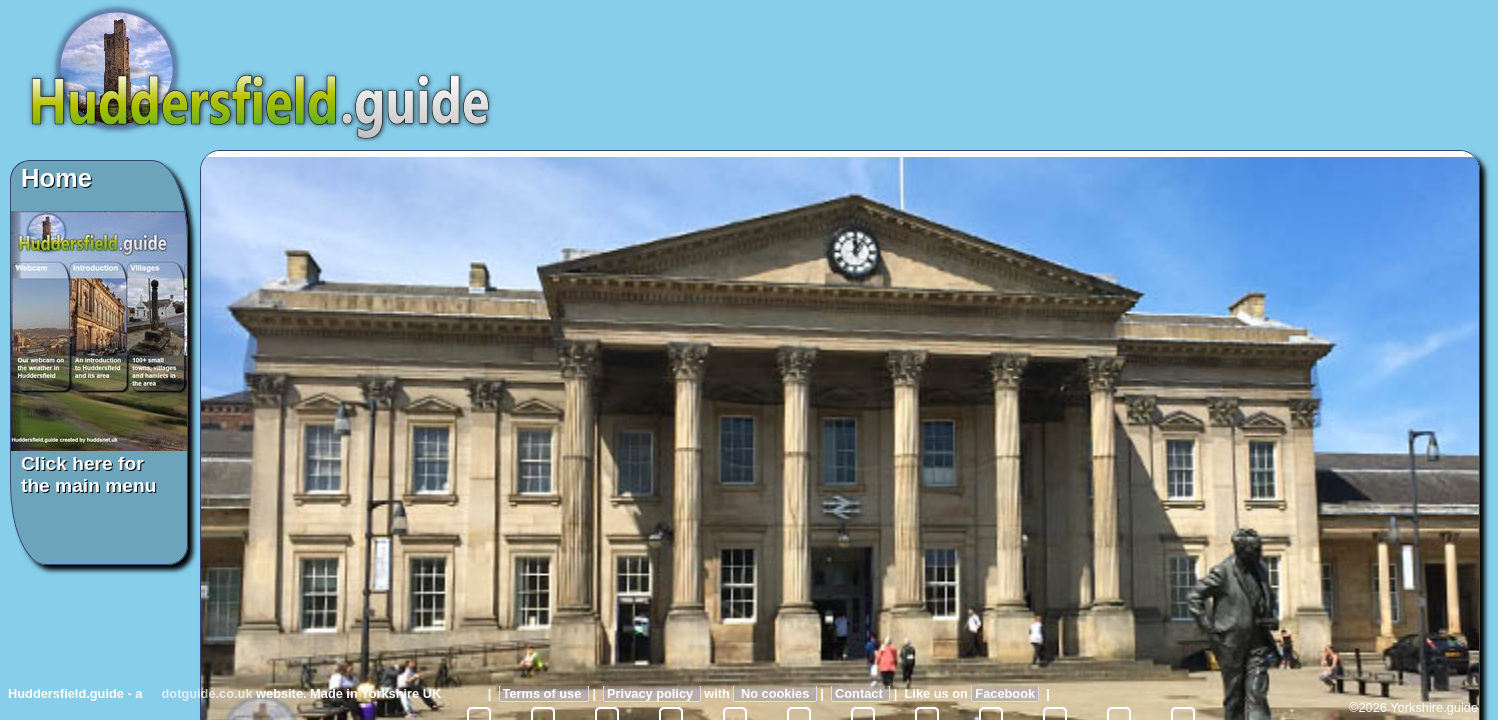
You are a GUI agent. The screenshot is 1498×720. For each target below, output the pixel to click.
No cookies (774, 693)
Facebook (1005, 693)
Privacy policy (652, 693)
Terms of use (544, 693)
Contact (860, 693)
